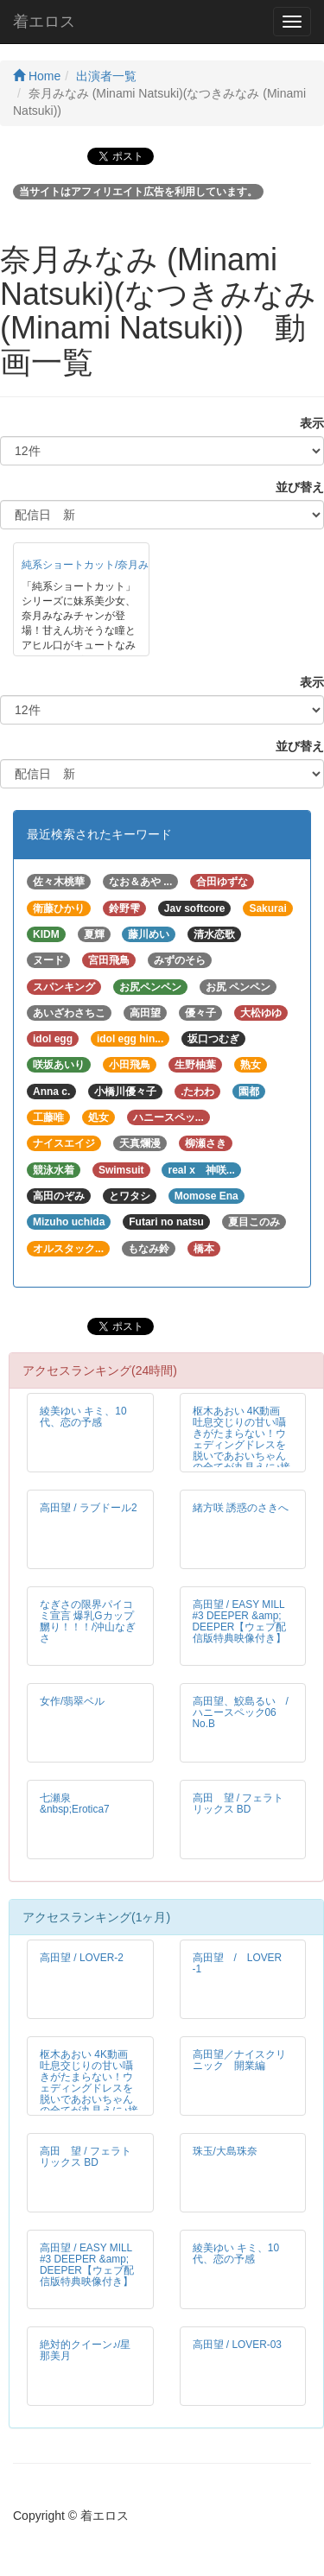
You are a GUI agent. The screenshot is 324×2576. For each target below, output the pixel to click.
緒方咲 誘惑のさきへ (241, 1508)
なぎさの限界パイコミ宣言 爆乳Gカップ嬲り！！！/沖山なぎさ (88, 1621)
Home (36, 76)
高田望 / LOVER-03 (237, 2345)
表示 (306, 423)
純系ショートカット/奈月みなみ (95, 565)
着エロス (44, 21)
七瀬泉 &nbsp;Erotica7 (75, 1803)
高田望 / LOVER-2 (82, 1958)
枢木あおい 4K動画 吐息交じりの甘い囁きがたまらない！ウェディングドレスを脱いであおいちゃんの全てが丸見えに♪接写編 (242, 1445)
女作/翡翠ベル (72, 1701)
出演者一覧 (106, 76)
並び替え (294, 487)
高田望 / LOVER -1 (238, 1963)
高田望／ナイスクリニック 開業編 (239, 2060)
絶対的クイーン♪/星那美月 (85, 2350)
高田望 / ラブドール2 (88, 1508)
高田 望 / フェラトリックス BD (238, 1803)
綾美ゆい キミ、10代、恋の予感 (83, 1416)
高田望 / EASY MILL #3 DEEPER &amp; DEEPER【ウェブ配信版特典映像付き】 (240, 1621)
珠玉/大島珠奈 (225, 2151)
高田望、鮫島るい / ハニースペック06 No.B (246, 1712)
